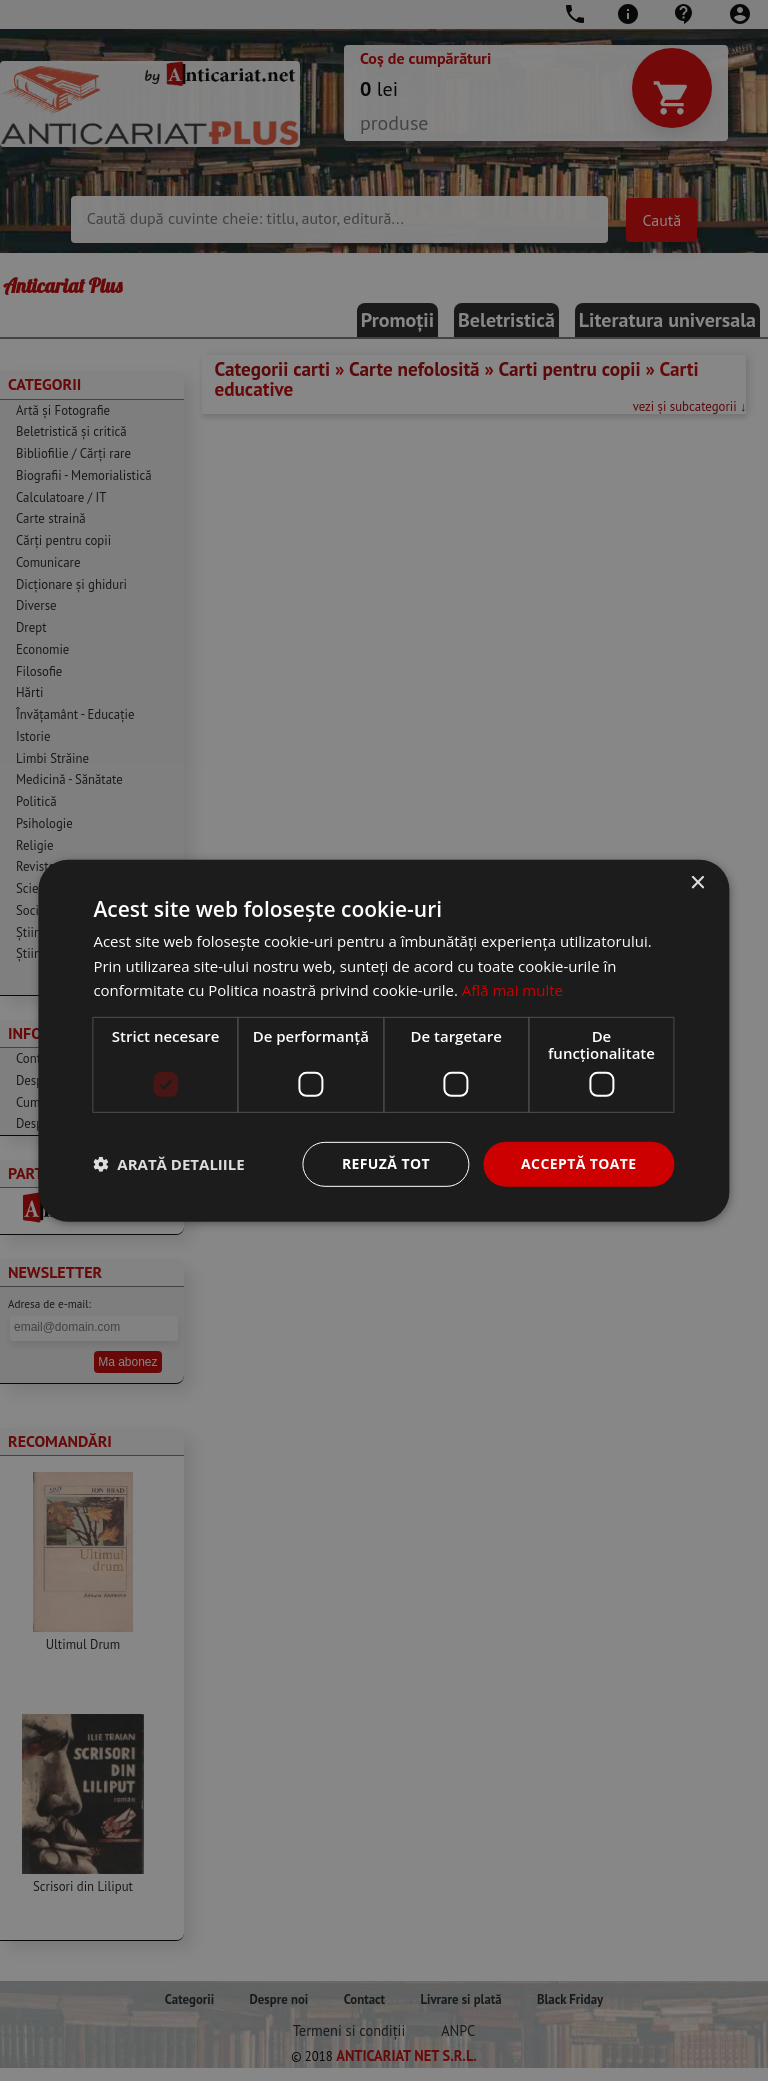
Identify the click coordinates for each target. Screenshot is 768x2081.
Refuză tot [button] (386, 1163)
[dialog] (384, 1040)
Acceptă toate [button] (579, 1163)
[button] (168, 1164)
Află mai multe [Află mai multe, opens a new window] (512, 990)
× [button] (697, 882)
